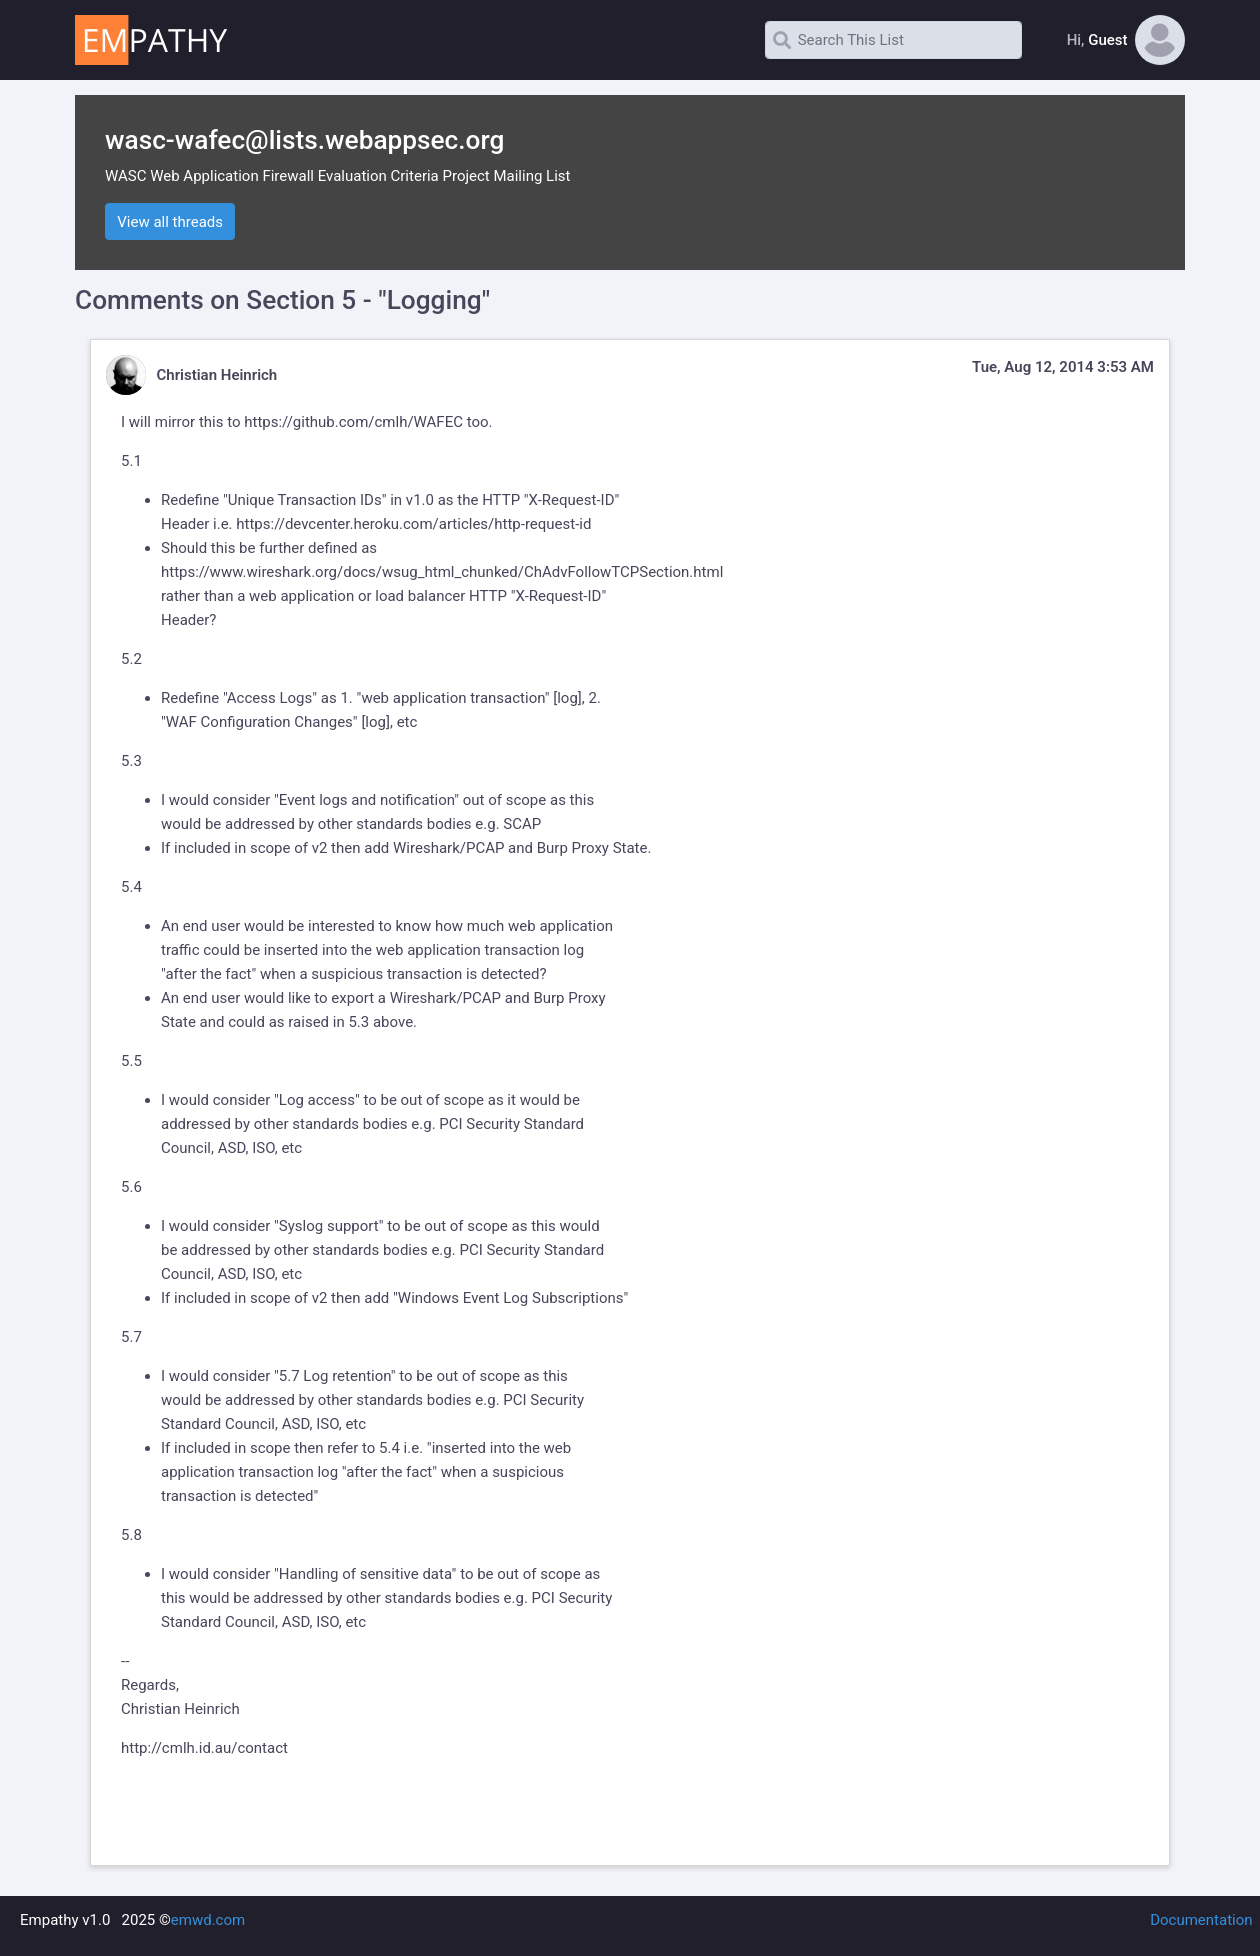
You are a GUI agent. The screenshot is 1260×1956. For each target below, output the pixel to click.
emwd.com (208, 1920)
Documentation (1201, 1920)
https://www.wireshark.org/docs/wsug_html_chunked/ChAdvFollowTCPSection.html (442, 572)
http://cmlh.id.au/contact (204, 1748)
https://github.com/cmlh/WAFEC (353, 422)
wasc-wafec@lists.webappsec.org (304, 140)
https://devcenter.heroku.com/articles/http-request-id (413, 524)
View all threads (170, 222)
